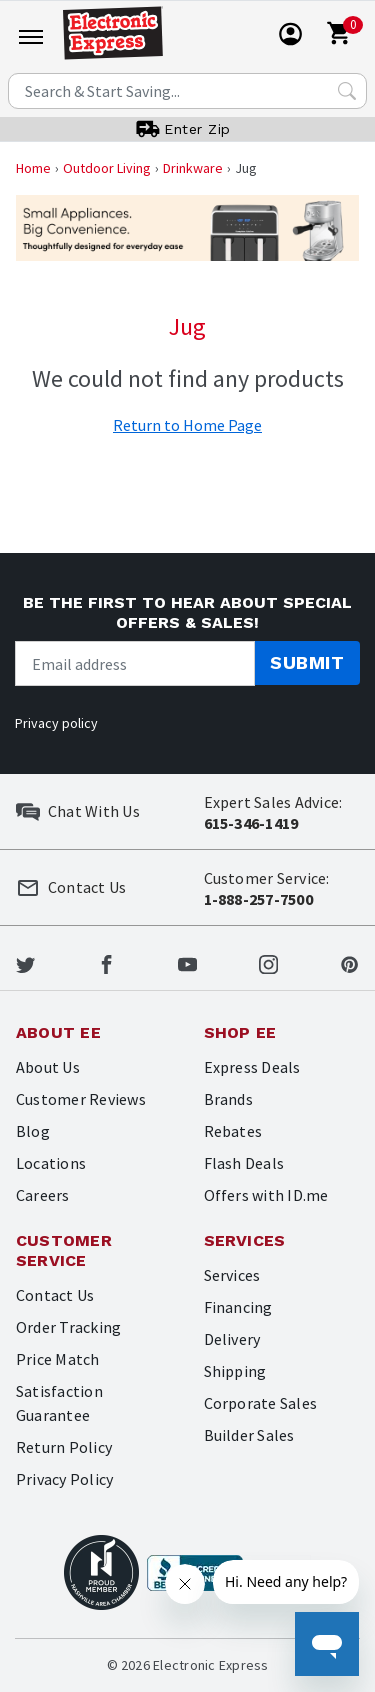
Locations (51, 1163)
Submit (307, 662)
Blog (33, 1131)
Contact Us (55, 1295)
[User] (291, 34)
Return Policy (64, 1447)
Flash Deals (244, 1163)
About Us (48, 1067)
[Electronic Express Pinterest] (349, 962)
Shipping (235, 1371)
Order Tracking (68, 1327)
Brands (228, 1099)
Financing (238, 1307)
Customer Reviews (81, 1099)
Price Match (58, 1359)
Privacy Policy (64, 1479)
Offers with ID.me (266, 1195)
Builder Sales (249, 1435)
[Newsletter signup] (135, 663)
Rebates (233, 1131)
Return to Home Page (187, 425)
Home (33, 168)
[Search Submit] (347, 91)
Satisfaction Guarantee (59, 1403)
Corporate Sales (261, 1403)
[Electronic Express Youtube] (187, 962)
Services (232, 1275)
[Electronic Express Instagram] (268, 962)
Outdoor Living (107, 168)
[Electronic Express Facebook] (106, 962)
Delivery (232, 1339)
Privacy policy (56, 723)
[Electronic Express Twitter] (25, 962)
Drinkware (193, 168)
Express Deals (252, 1067)
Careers (43, 1195)
